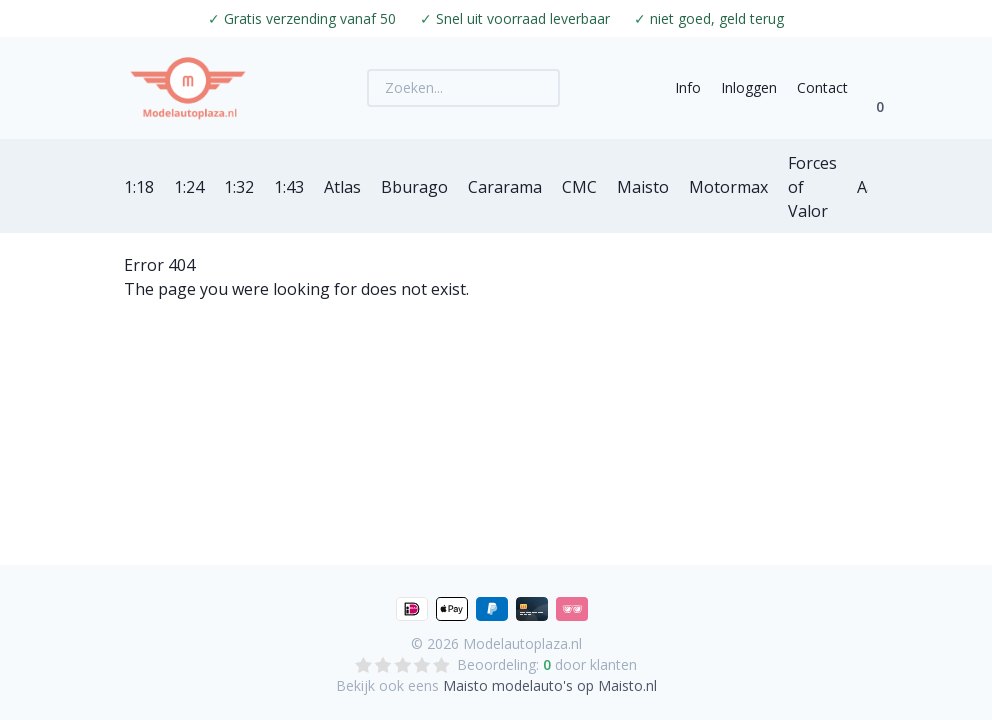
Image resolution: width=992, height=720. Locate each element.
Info (688, 87)
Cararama (505, 187)
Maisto (643, 187)
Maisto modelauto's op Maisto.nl (550, 685)
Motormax (728, 187)
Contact (822, 87)
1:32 (239, 187)
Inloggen (749, 87)
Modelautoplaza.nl (522, 643)
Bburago (414, 187)
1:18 (139, 187)
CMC (579, 187)
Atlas (342, 187)
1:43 (289, 187)
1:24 (189, 187)
